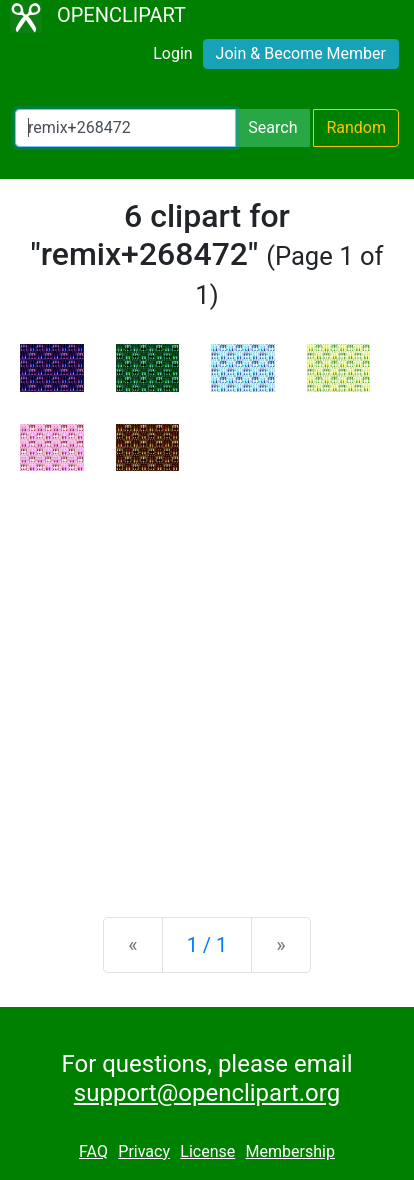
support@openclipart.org (207, 1093)
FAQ (93, 1151)
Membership (290, 1151)
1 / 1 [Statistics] (207, 945)
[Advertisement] (207, 678)
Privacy (144, 1151)
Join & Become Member (301, 53)
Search (272, 127)
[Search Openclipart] (125, 128)
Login (172, 53)
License (207, 1151)
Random (356, 127)
